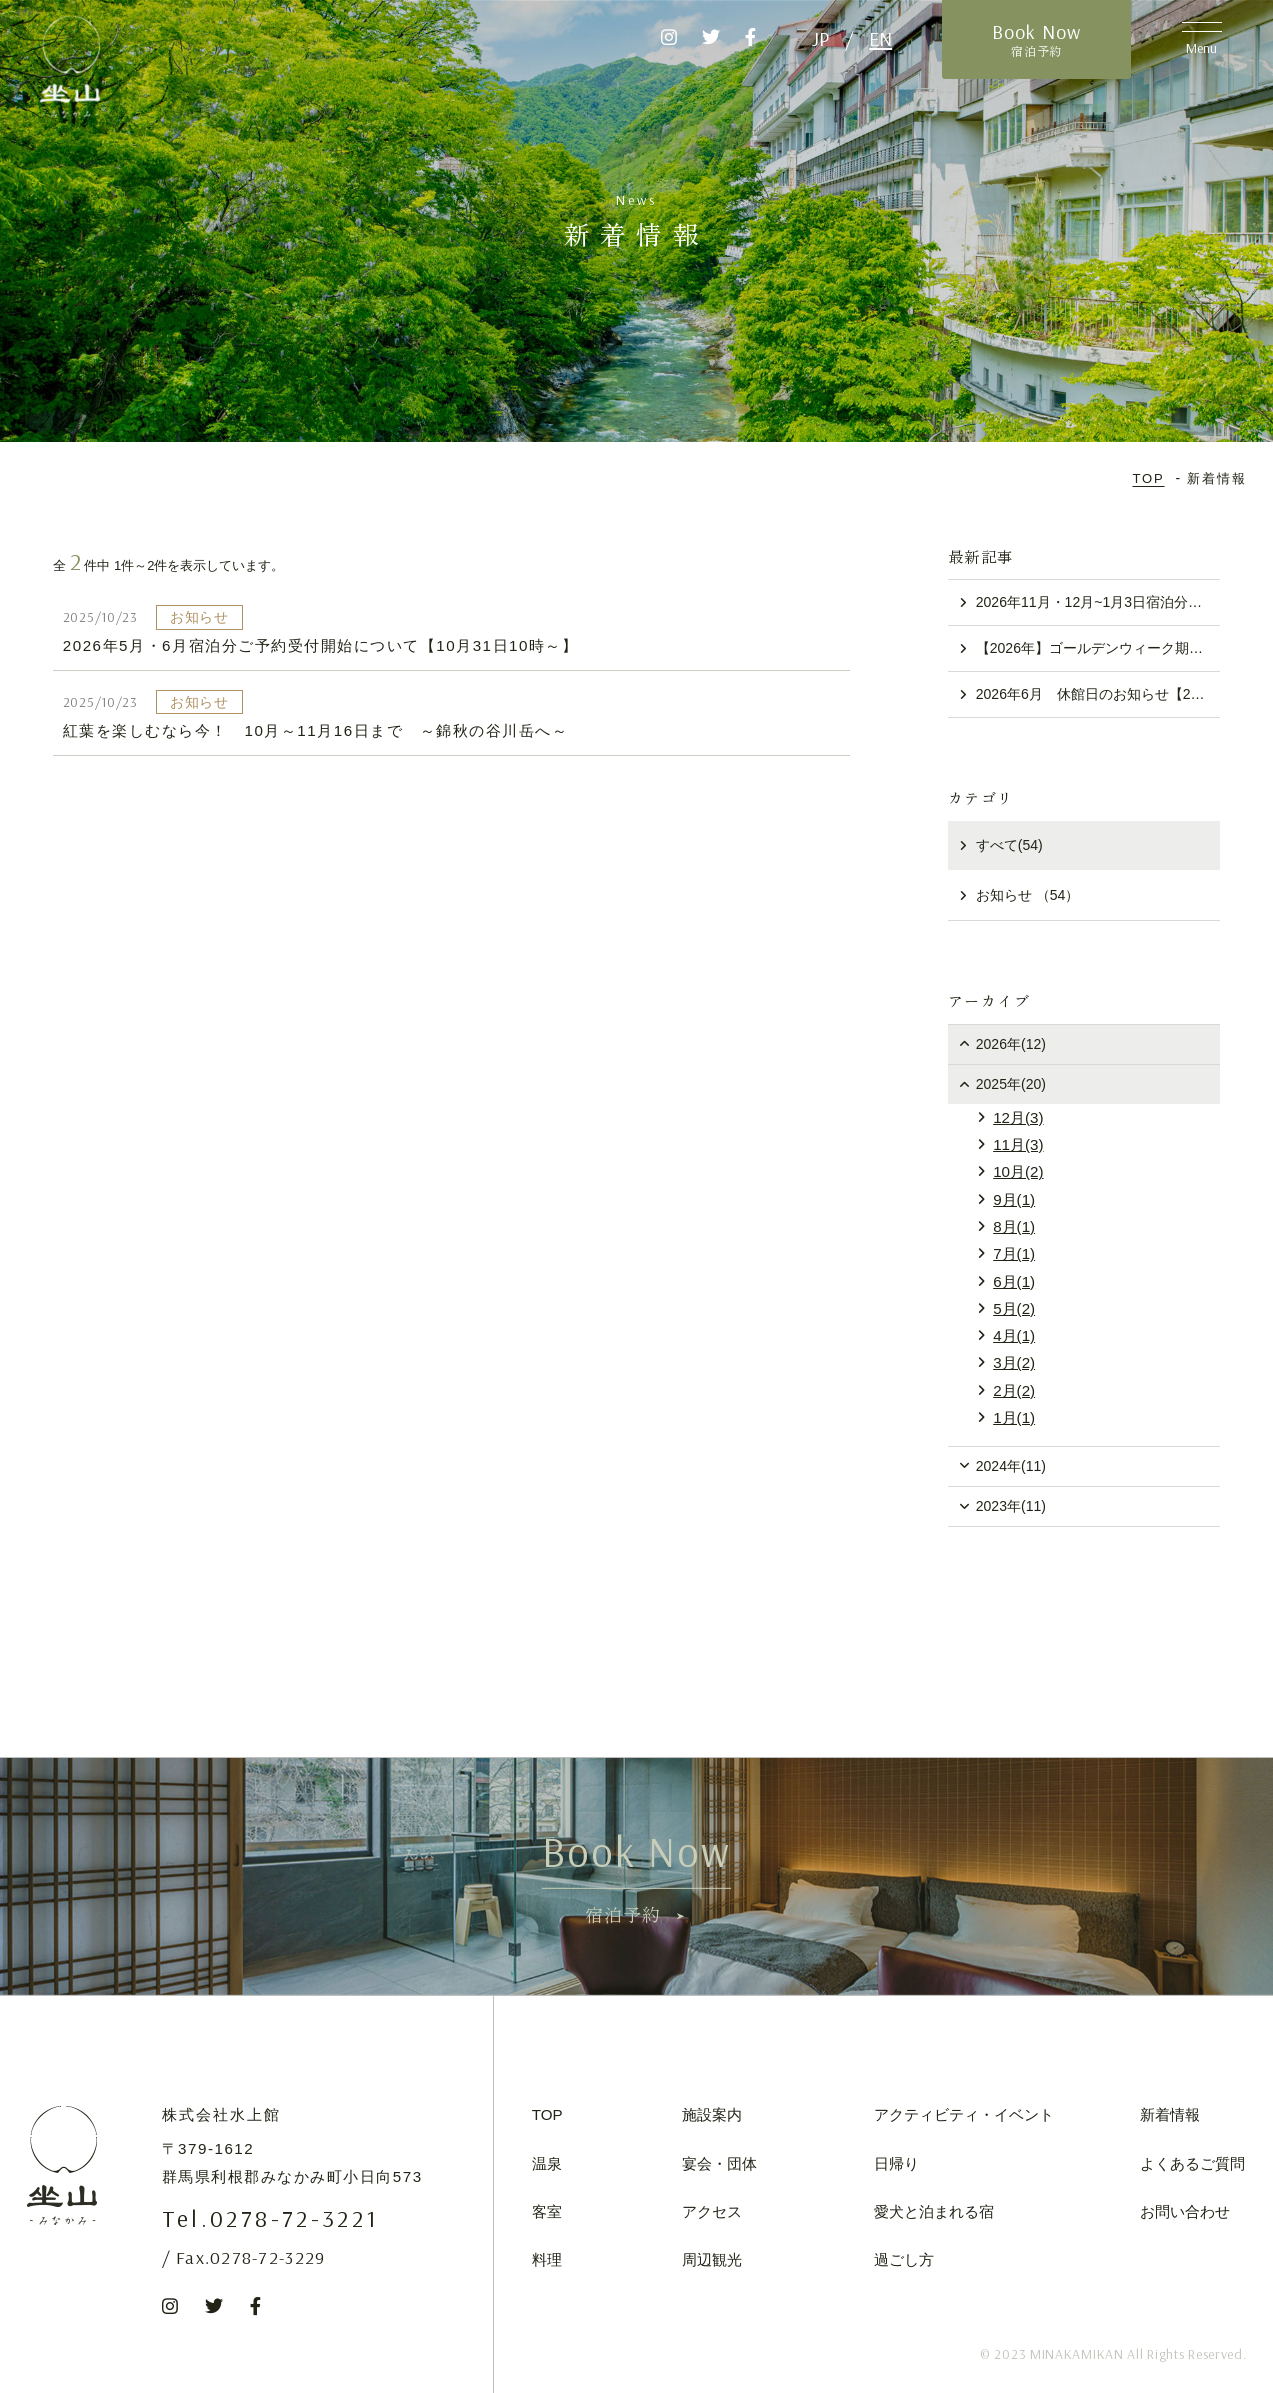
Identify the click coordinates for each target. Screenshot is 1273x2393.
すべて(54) (1009, 845)
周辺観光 (712, 2259)
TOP (547, 2114)
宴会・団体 (719, 2163)
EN (880, 38)
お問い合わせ (1185, 2211)
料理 (547, 2259)
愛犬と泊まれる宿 (934, 2211)
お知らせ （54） (1028, 895)
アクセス (712, 2211)
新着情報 (1170, 2114)
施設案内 (712, 2114)
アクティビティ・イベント (964, 2114)
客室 (547, 2211)
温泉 (547, 2163)
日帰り (896, 2163)
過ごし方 (904, 2259)
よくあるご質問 (1192, 2163)
